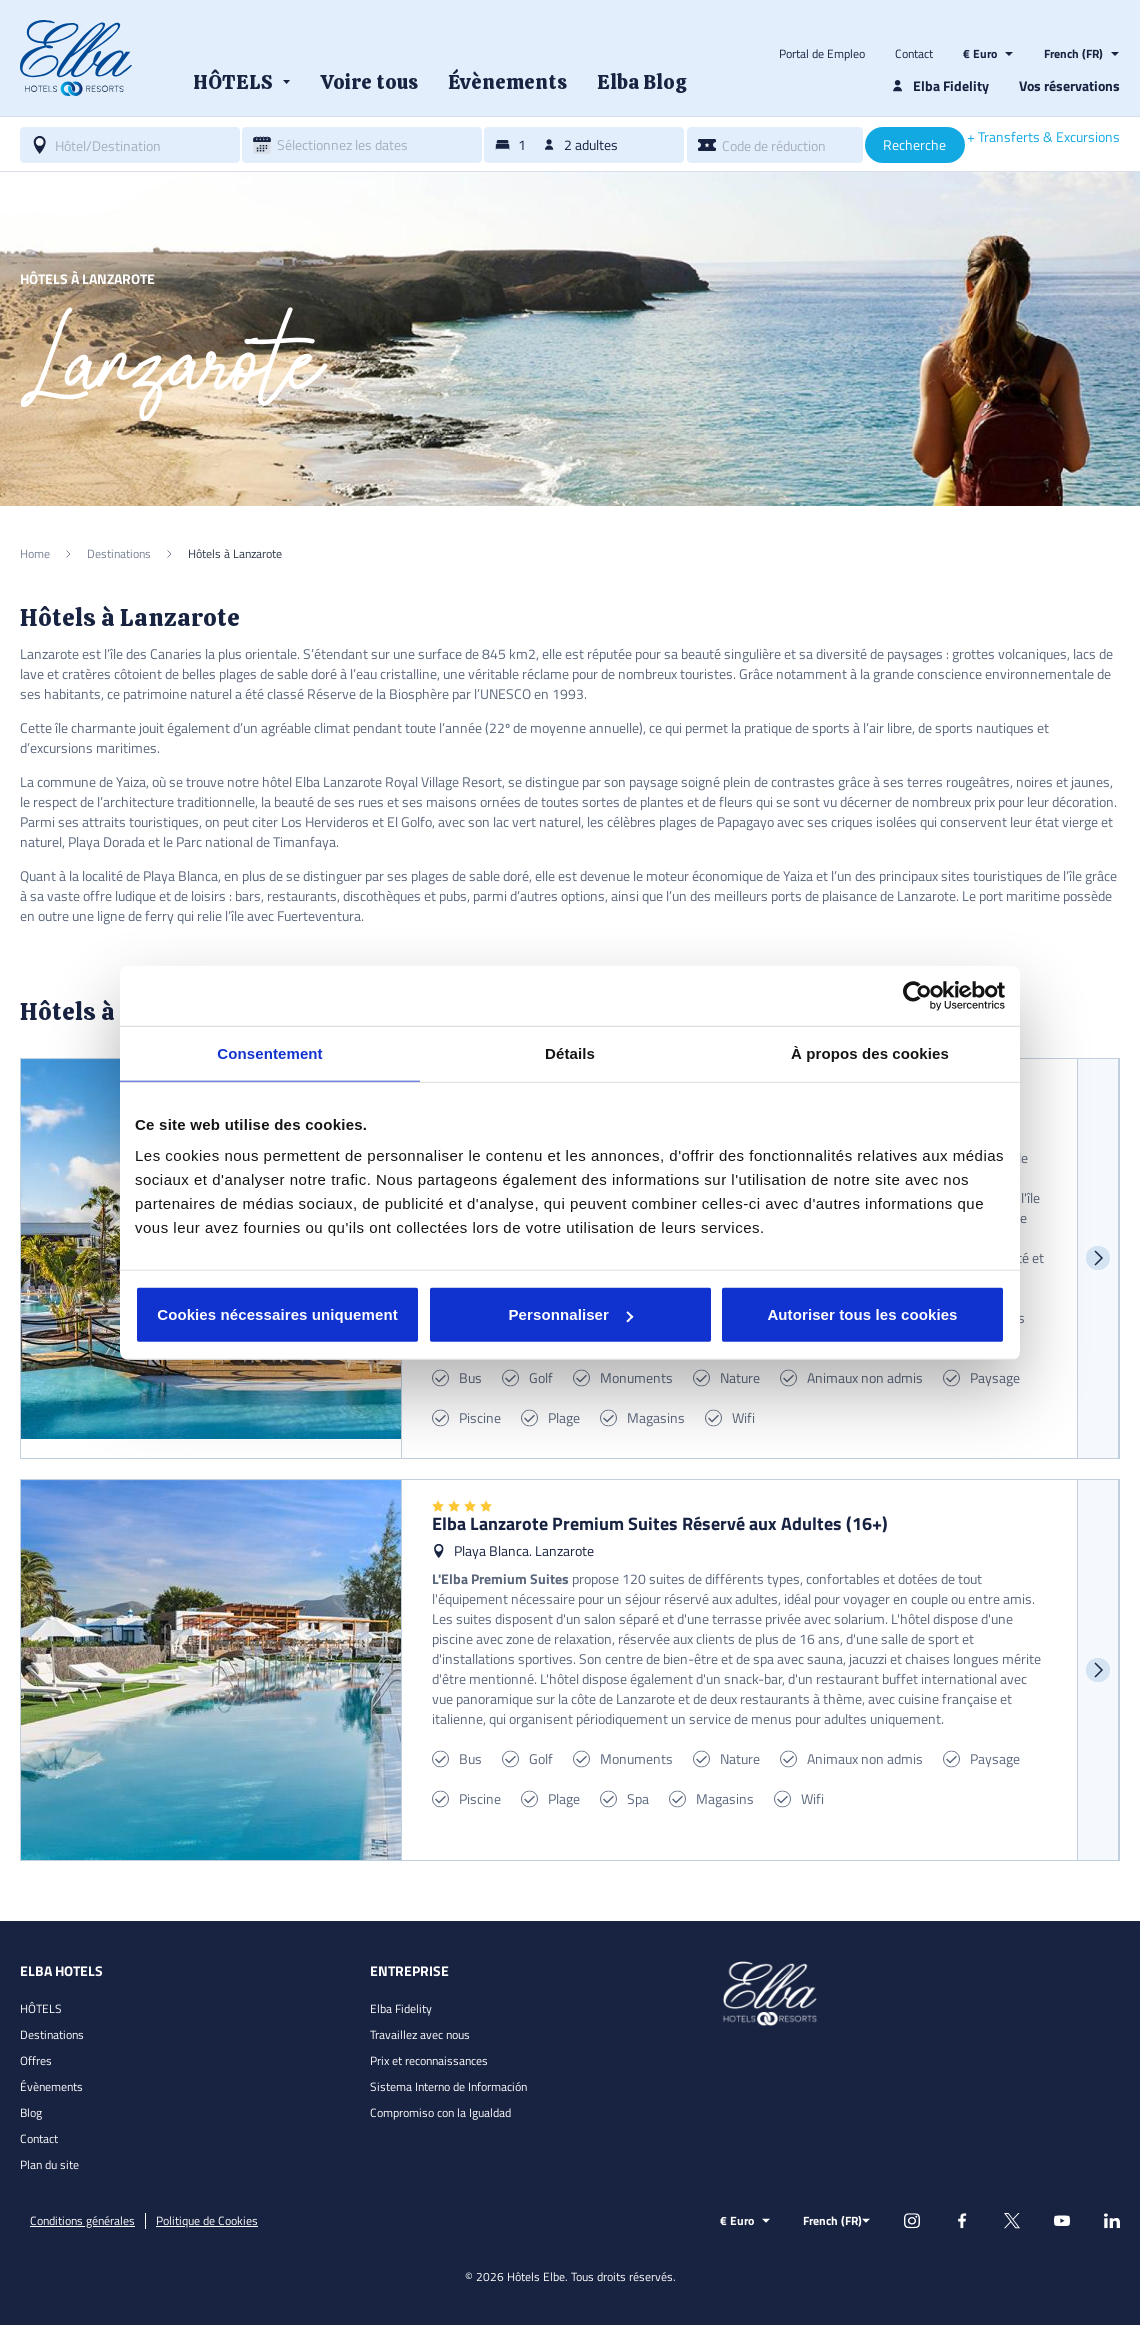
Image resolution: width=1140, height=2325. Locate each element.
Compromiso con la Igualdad (440, 2112)
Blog (31, 2112)
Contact (914, 54)
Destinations (52, 2034)
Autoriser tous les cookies (862, 1314)
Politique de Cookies (207, 2221)
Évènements (51, 2086)
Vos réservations (1069, 85)
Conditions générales (82, 2221)
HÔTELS (41, 2008)
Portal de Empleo (822, 54)
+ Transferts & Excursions (1043, 137)
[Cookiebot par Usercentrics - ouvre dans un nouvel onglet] (917, 995)
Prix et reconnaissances (429, 2060)
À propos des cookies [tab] (870, 1052)
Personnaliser (570, 1314)
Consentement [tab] (269, 1052)
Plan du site (49, 2164)
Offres (36, 2060)
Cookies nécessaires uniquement (277, 1314)
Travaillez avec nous (420, 2034)
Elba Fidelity (401, 2008)
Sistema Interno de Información (448, 2086)
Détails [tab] (570, 1052)
